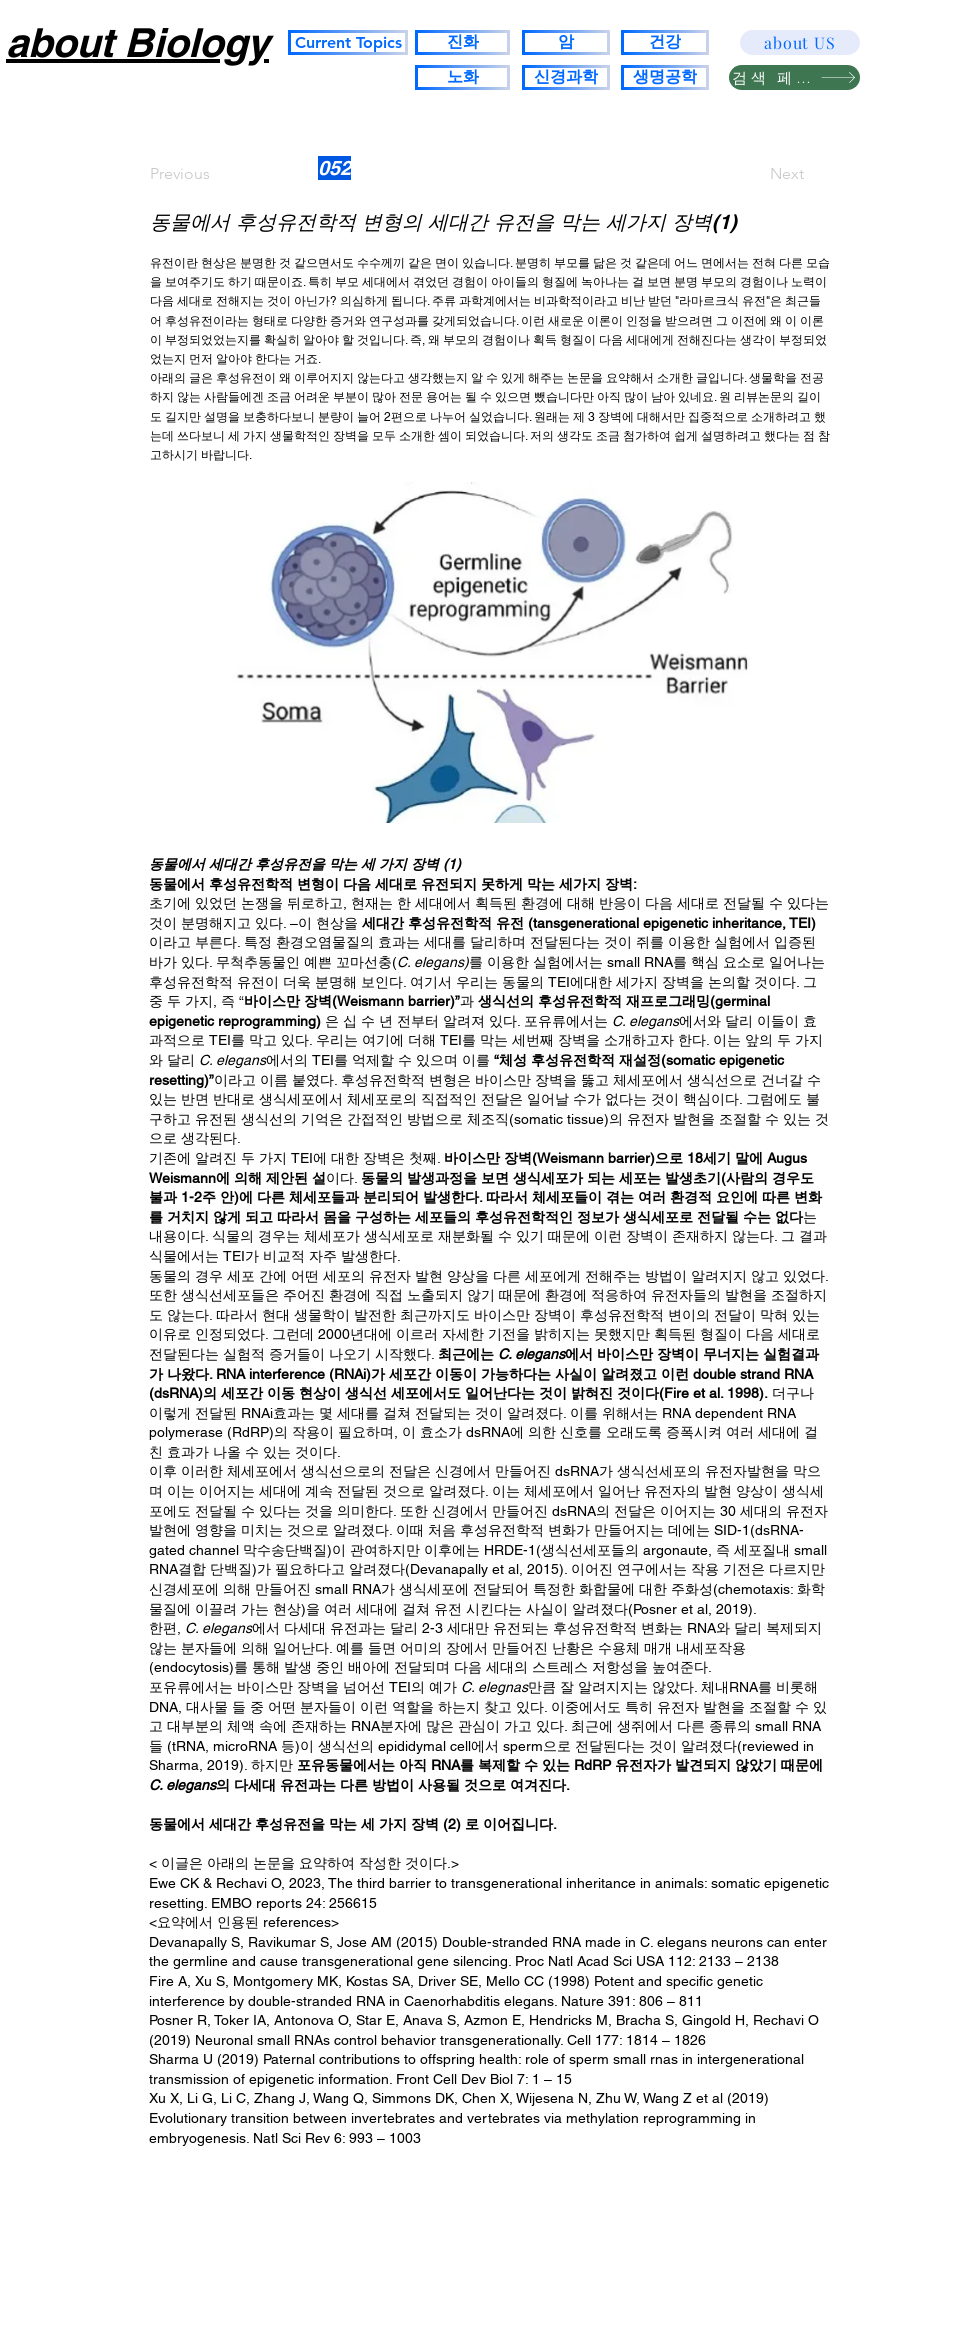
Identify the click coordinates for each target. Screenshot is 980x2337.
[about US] (800, 42)
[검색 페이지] (794, 77)
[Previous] (216, 174)
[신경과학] (566, 77)
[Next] (754, 174)
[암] (566, 42)
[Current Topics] (348, 42)
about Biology (137, 42)
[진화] (462, 42)
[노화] (462, 77)
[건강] (665, 42)
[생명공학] (665, 77)
